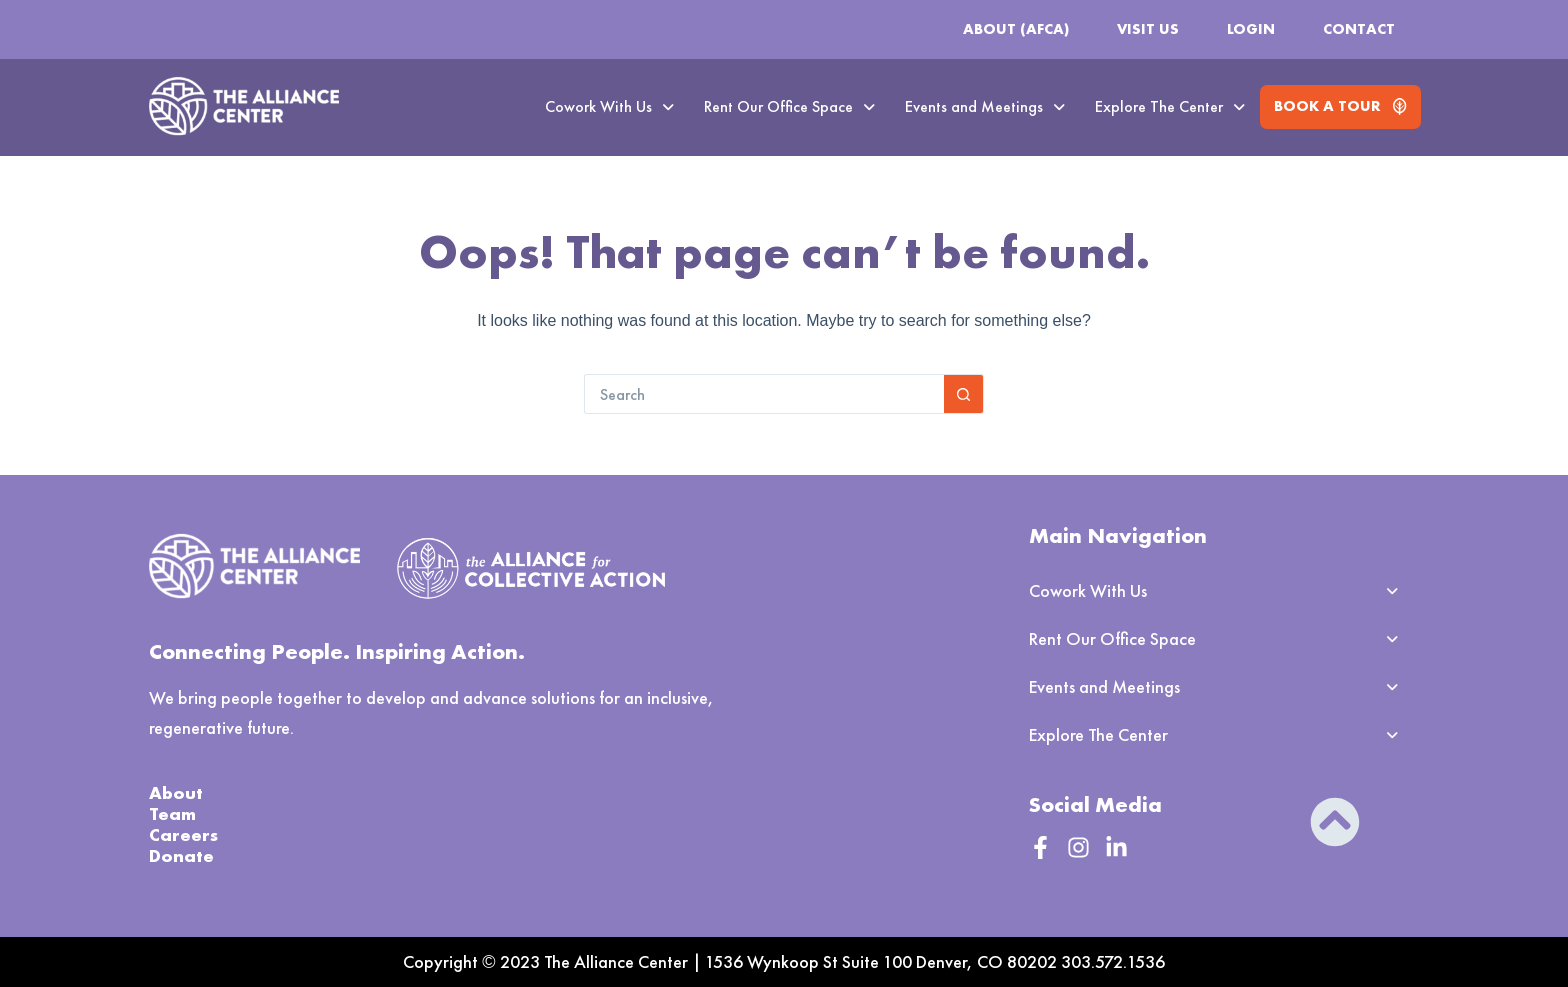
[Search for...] (764, 394)
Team (172, 813)
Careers (183, 834)
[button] (609, 107)
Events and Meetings (985, 106)
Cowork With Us (609, 106)
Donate (181, 855)
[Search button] (964, 394)
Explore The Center (1170, 106)
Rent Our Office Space (789, 106)
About (176, 792)
